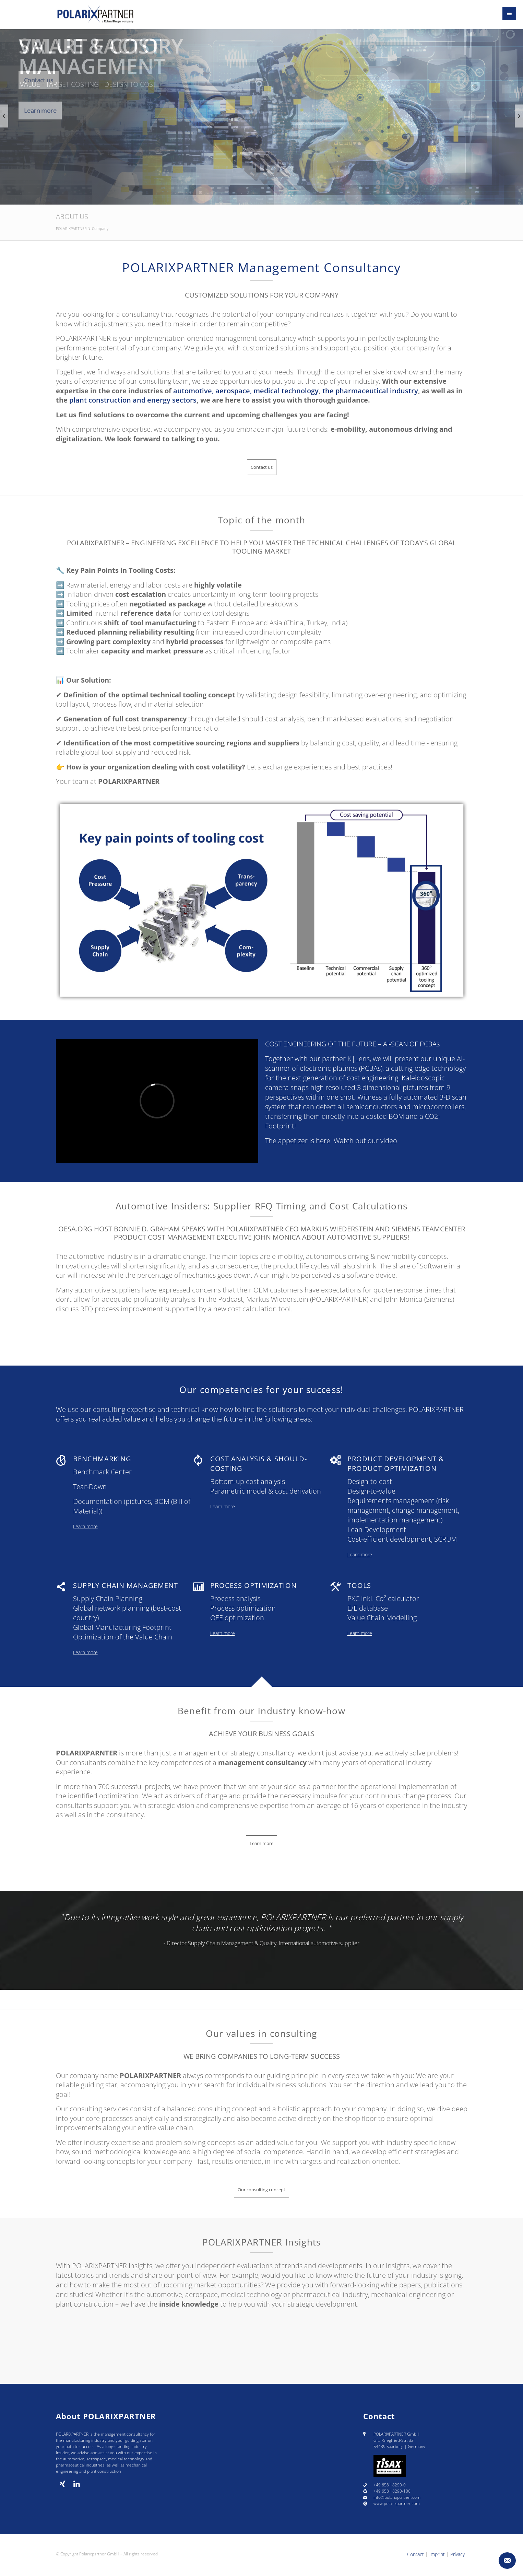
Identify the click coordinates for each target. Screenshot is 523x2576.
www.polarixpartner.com (396, 2503)
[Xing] (63, 2484)
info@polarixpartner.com (396, 2497)
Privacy (457, 2554)
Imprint (437, 2554)
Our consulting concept (261, 2189)
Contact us (38, 80)
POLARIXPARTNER (71, 228)
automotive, (193, 390)
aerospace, (233, 390)
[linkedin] (77, 2484)
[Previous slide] (4, 116)
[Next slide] (519, 116)
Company (100, 228)
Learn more (261, 1337)
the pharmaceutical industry (370, 390)
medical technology (286, 390)
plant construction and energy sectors (133, 400)
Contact (415, 2554)
